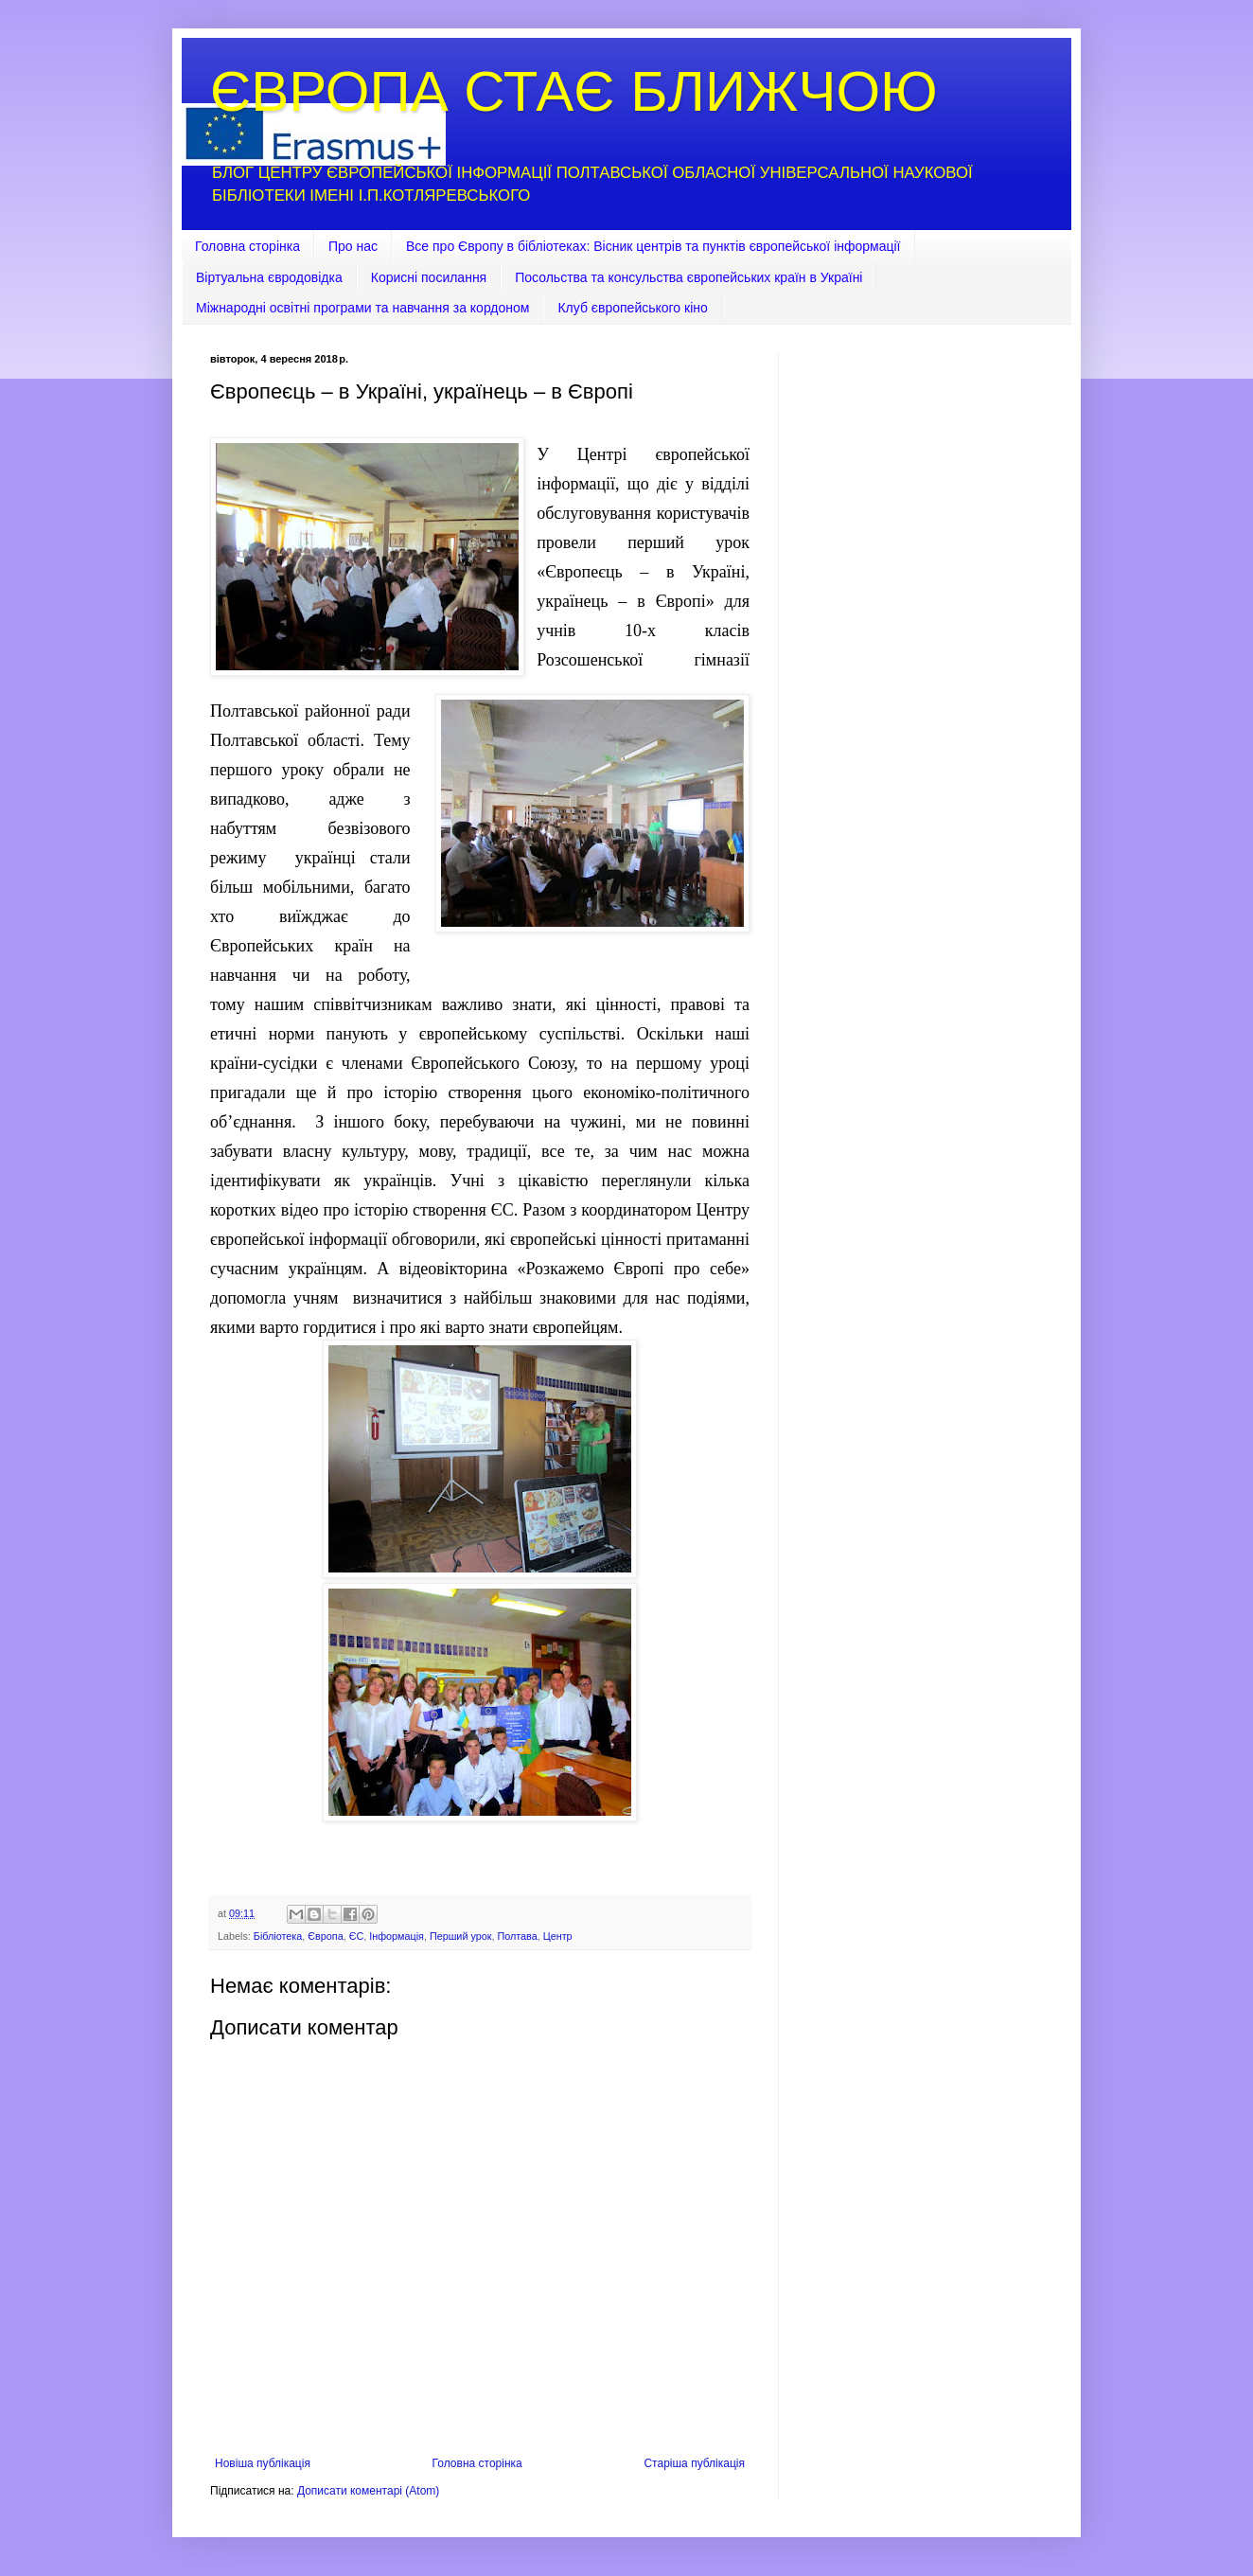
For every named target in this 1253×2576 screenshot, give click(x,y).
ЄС (356, 1936)
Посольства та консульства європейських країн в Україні (688, 277)
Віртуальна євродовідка (269, 277)
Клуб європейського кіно (632, 307)
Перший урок (461, 1936)
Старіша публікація (694, 2463)
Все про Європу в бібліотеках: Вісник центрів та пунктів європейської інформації (653, 246)
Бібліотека (278, 1936)
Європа (325, 1936)
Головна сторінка (247, 246)
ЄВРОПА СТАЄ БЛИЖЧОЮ (574, 91)
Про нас (353, 246)
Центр (558, 1936)
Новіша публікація (262, 2463)
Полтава (517, 1936)
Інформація (396, 1936)
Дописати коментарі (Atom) (368, 2490)
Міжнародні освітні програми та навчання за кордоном (362, 307)
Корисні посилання (428, 277)
